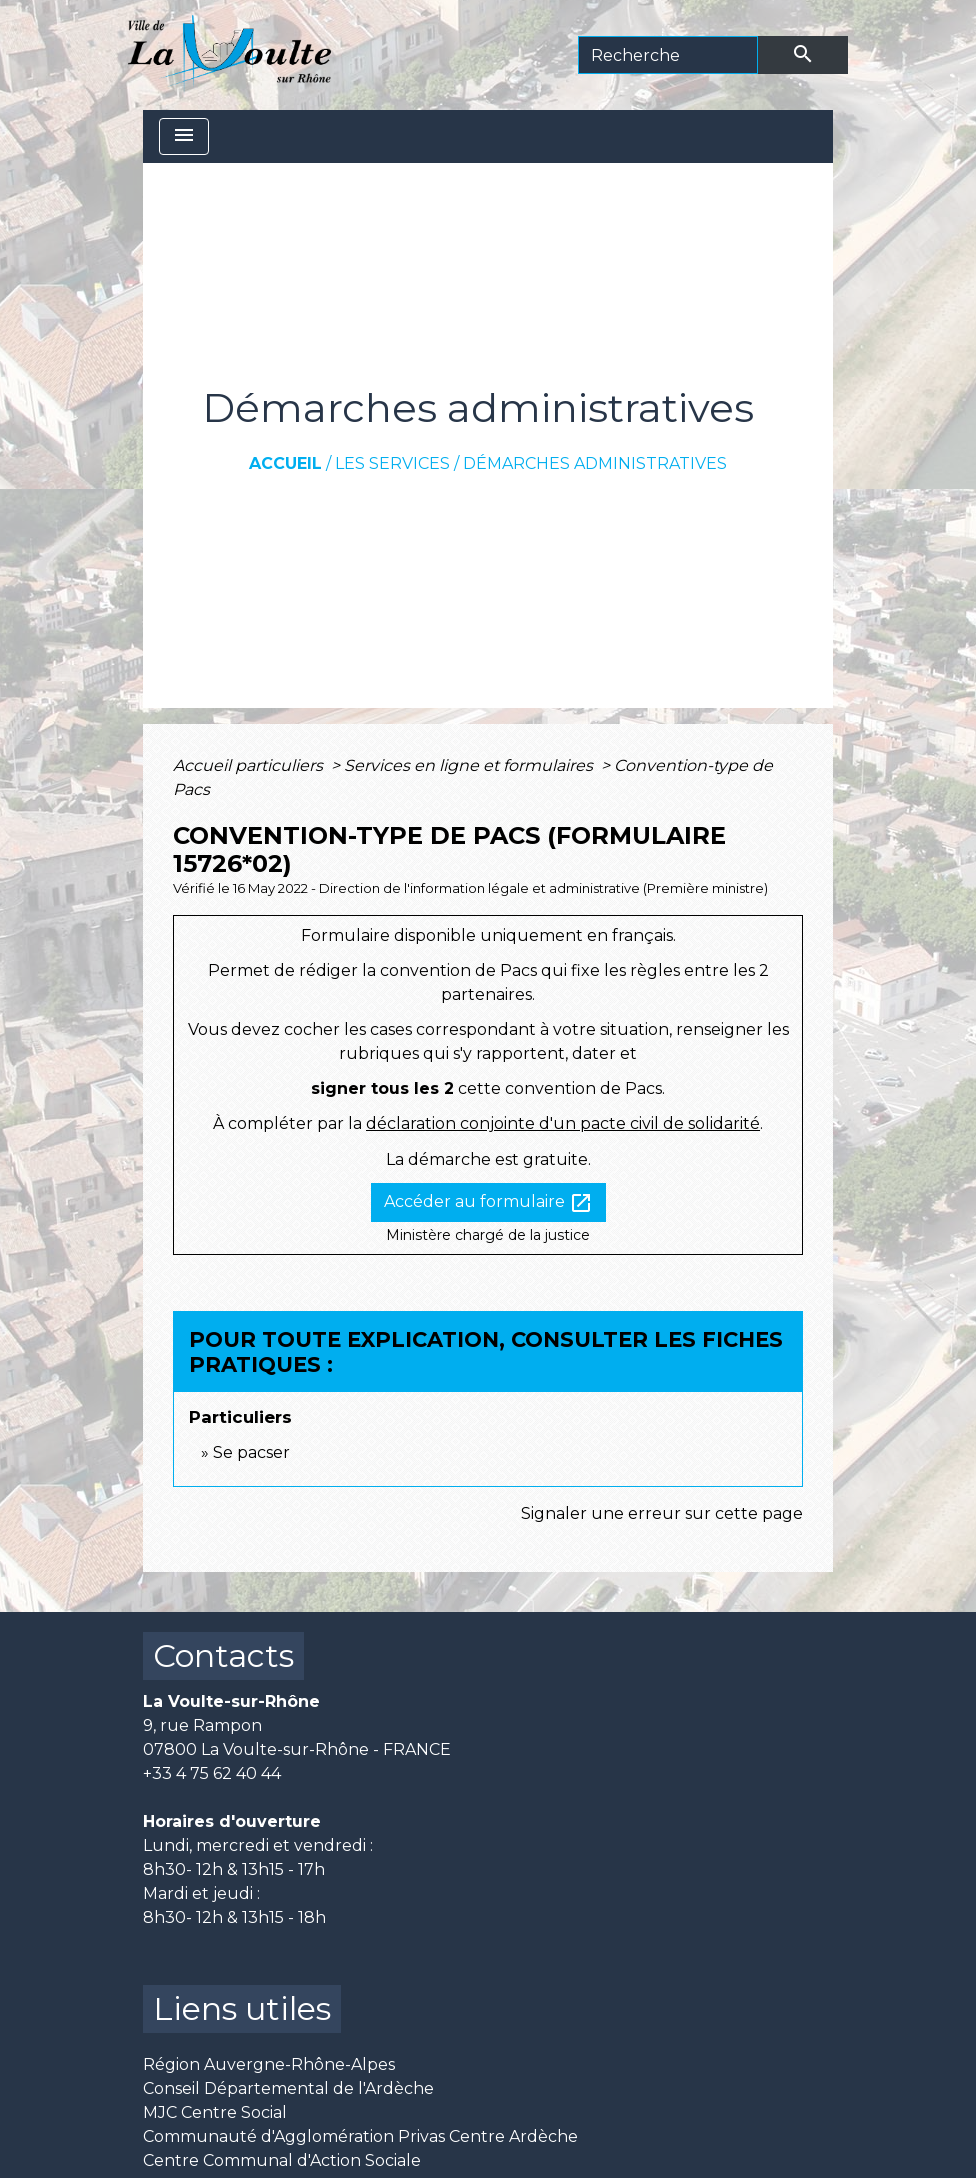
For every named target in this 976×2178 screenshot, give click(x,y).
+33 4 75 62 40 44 (212, 1773)
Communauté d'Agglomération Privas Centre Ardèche (360, 2136)
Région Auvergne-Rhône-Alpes (269, 2064)
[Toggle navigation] (184, 136)
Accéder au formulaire (488, 1203)
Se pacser (251, 1452)
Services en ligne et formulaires (470, 765)
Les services (392, 463)
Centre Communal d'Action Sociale (282, 2160)
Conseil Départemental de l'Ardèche (288, 2088)
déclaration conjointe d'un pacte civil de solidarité (563, 1123)
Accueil (285, 463)
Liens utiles (242, 2008)
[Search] (668, 55)
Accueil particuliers (250, 765)
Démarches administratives (595, 463)
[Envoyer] (803, 55)
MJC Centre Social (215, 2112)
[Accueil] (229, 55)
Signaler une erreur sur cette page (662, 1513)
